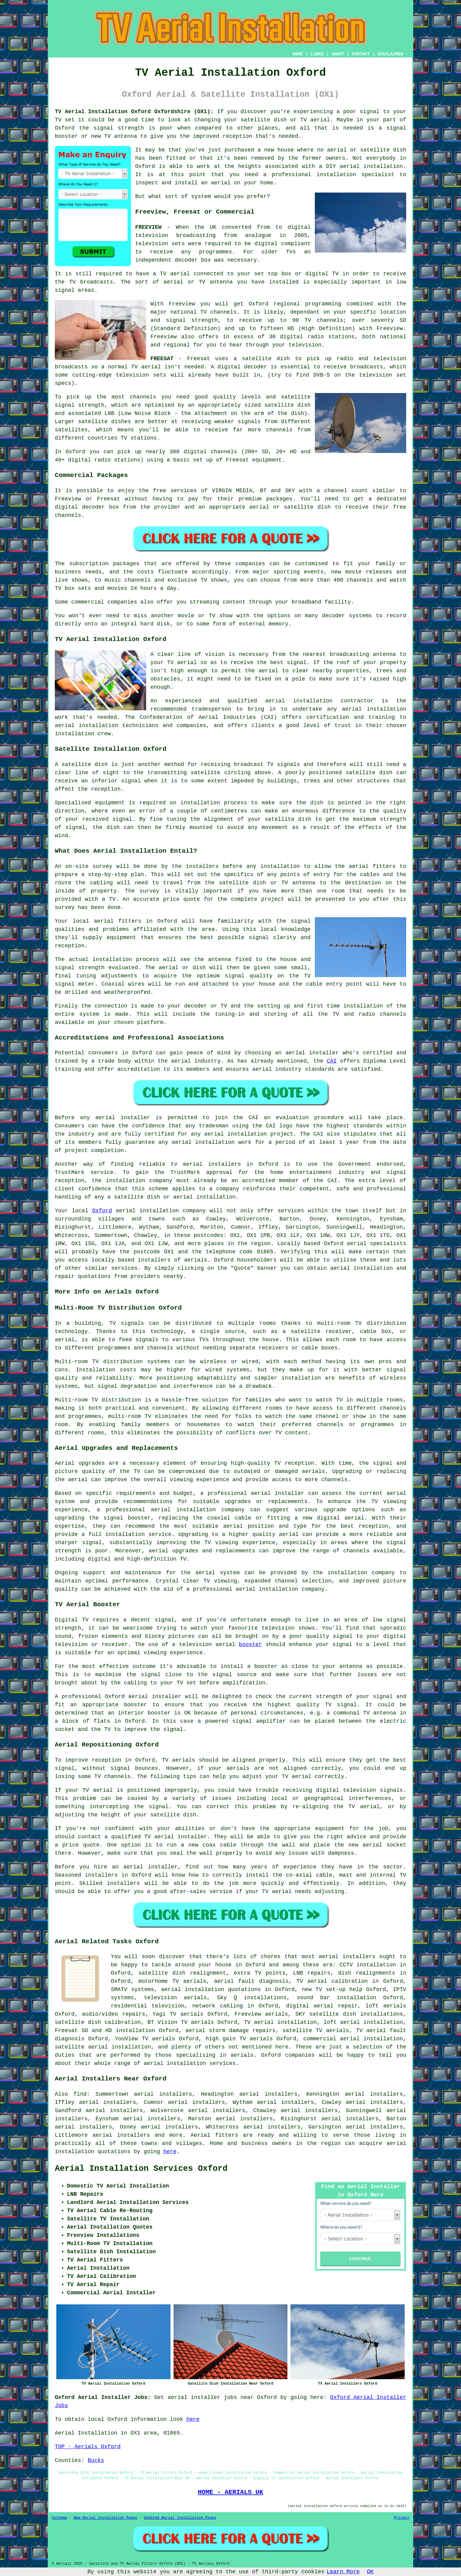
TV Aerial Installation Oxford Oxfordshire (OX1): (134, 112)
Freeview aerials (261, 2014)
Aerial (200, 2135)
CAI (331, 1061)
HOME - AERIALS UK (230, 2492)
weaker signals (237, 422)
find (79, 2094)
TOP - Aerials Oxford (88, 2447)
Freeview (182, 304)
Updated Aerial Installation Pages (180, 2518)
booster (250, 1644)
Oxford (102, 1211)
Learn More (343, 2572)
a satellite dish (262, 359)
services (124, 1268)
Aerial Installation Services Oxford (141, 2168)
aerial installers (347, 1957)
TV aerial (315, 120)
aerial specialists (376, 1244)
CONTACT (361, 54)
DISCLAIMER (390, 54)
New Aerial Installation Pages (105, 2518)
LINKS (317, 54)
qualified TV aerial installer (159, 1837)
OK (370, 2572)
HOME (298, 54)
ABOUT (338, 54)
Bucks (96, 2460)
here (169, 2152)
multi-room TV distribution (361, 1323)
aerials (195, 1260)
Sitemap (59, 2518)
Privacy (401, 2518)
